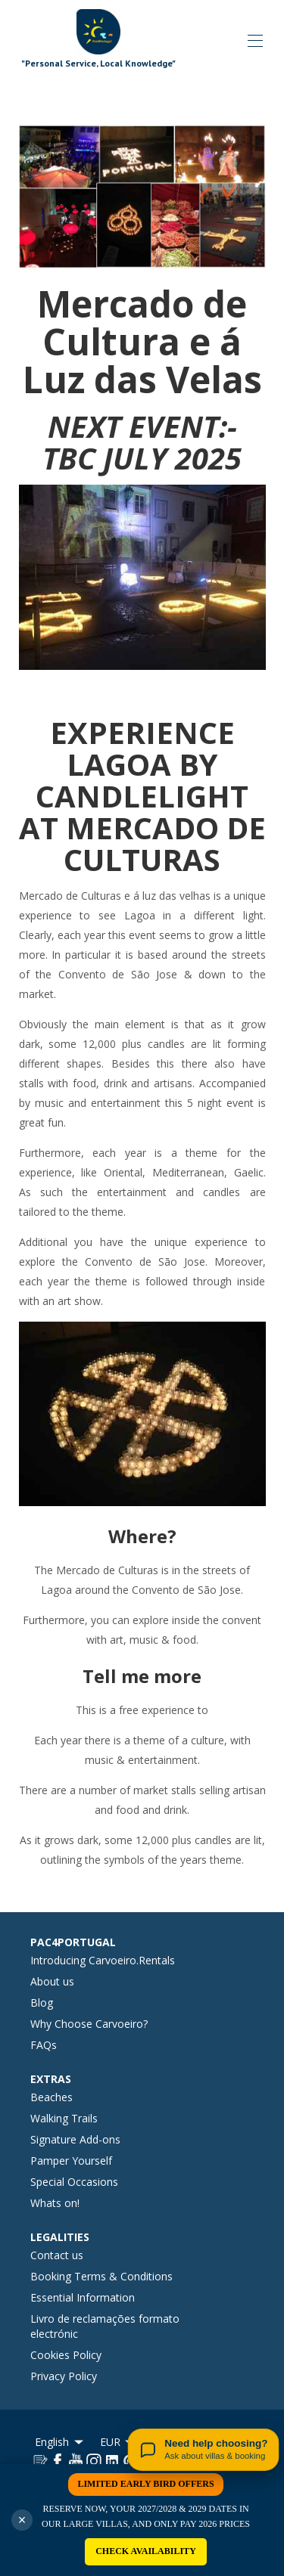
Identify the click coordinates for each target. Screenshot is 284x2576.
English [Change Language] (60, 2442)
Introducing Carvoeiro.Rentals (102, 1960)
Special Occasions (74, 2182)
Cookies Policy (65, 2355)
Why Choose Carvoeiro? (89, 2023)
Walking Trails (64, 2118)
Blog (41, 2002)
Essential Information (82, 2297)
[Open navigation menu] (255, 41)
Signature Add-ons (75, 2139)
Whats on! (55, 2203)
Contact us (56, 2255)
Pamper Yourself (71, 2160)
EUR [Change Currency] (118, 2442)
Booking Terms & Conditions (101, 2276)
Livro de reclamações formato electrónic (104, 2326)
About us (52, 1981)
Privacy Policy (63, 2376)
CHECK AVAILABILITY (145, 2551)
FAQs (43, 2045)
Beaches (51, 2097)
